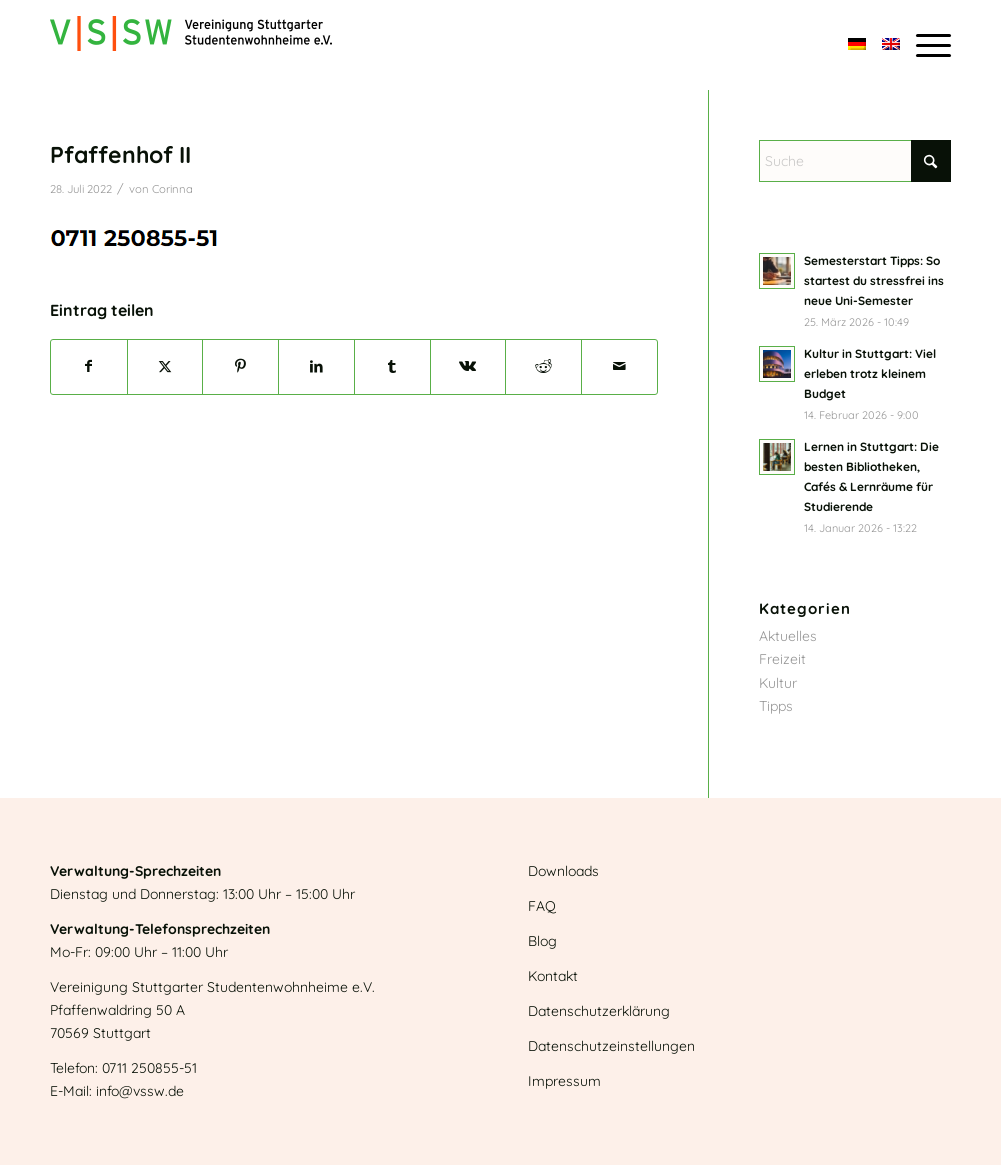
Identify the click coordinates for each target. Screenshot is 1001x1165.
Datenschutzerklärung (599, 1011)
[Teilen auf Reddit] (543, 366)
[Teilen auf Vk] (468, 366)
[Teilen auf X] (165, 366)
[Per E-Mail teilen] (619, 366)
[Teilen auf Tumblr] (392, 366)
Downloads (563, 871)
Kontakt (553, 976)
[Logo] (191, 45)
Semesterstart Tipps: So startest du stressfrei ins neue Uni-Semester (874, 280)
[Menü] (929, 45)
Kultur (778, 683)
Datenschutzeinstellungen (611, 1046)
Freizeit (782, 659)
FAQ (542, 906)
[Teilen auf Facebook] (89, 366)
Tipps (776, 706)
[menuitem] (929, 45)
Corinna (172, 189)
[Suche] (855, 161)
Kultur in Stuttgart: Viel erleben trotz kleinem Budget (870, 373)
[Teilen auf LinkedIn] (316, 366)
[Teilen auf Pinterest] (240, 366)
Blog (542, 941)
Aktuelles (788, 636)
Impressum (564, 1081)
